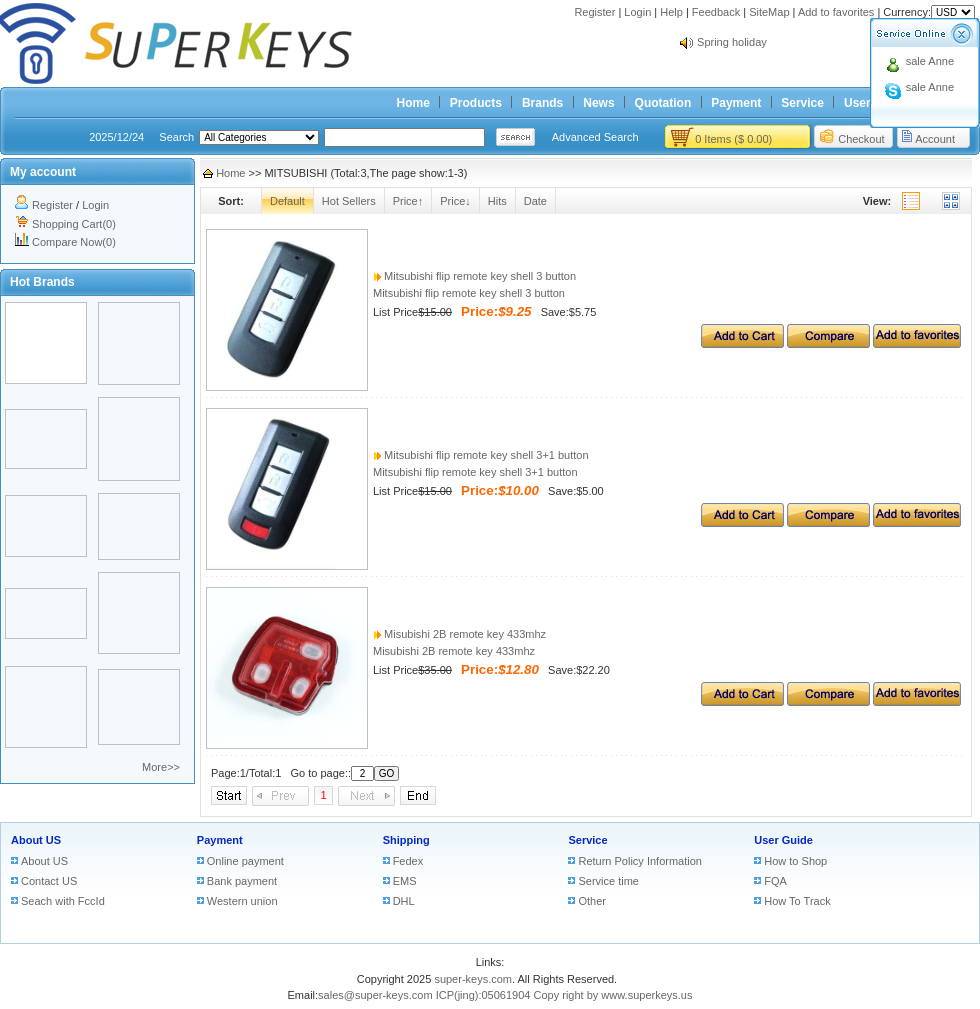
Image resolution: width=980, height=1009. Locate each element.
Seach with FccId (63, 901)
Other (592, 901)
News (598, 103)
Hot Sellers (349, 201)
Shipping (406, 840)
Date (535, 201)
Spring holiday (732, 42)
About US (36, 840)
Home (413, 103)
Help (671, 12)
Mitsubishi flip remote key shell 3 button (474, 276)
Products (476, 103)
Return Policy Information (640, 861)
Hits (497, 201)
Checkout (861, 139)
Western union (242, 901)
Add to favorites (836, 12)
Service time (608, 881)
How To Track (797, 901)
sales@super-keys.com (375, 995)
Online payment (245, 861)
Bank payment (242, 881)
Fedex (408, 861)
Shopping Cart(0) (74, 224)
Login (637, 12)
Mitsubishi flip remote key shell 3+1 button (481, 455)
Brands (542, 103)
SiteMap (769, 12)
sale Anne (930, 61)
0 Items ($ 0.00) (733, 139)
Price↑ (408, 201)
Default (287, 201)
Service (802, 103)
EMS (405, 881)
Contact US (49, 881)
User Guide (783, 840)
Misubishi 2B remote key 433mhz (459, 634)
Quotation (663, 103)
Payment (736, 103)
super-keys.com (473, 979)
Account (935, 139)
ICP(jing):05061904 (483, 995)
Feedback (716, 12)
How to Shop (795, 861)
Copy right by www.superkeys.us (613, 995)
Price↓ (455, 201)
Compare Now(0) (74, 242)
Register (594, 12)
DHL (404, 901)
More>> (161, 767)
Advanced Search (595, 137)
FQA (775, 881)
